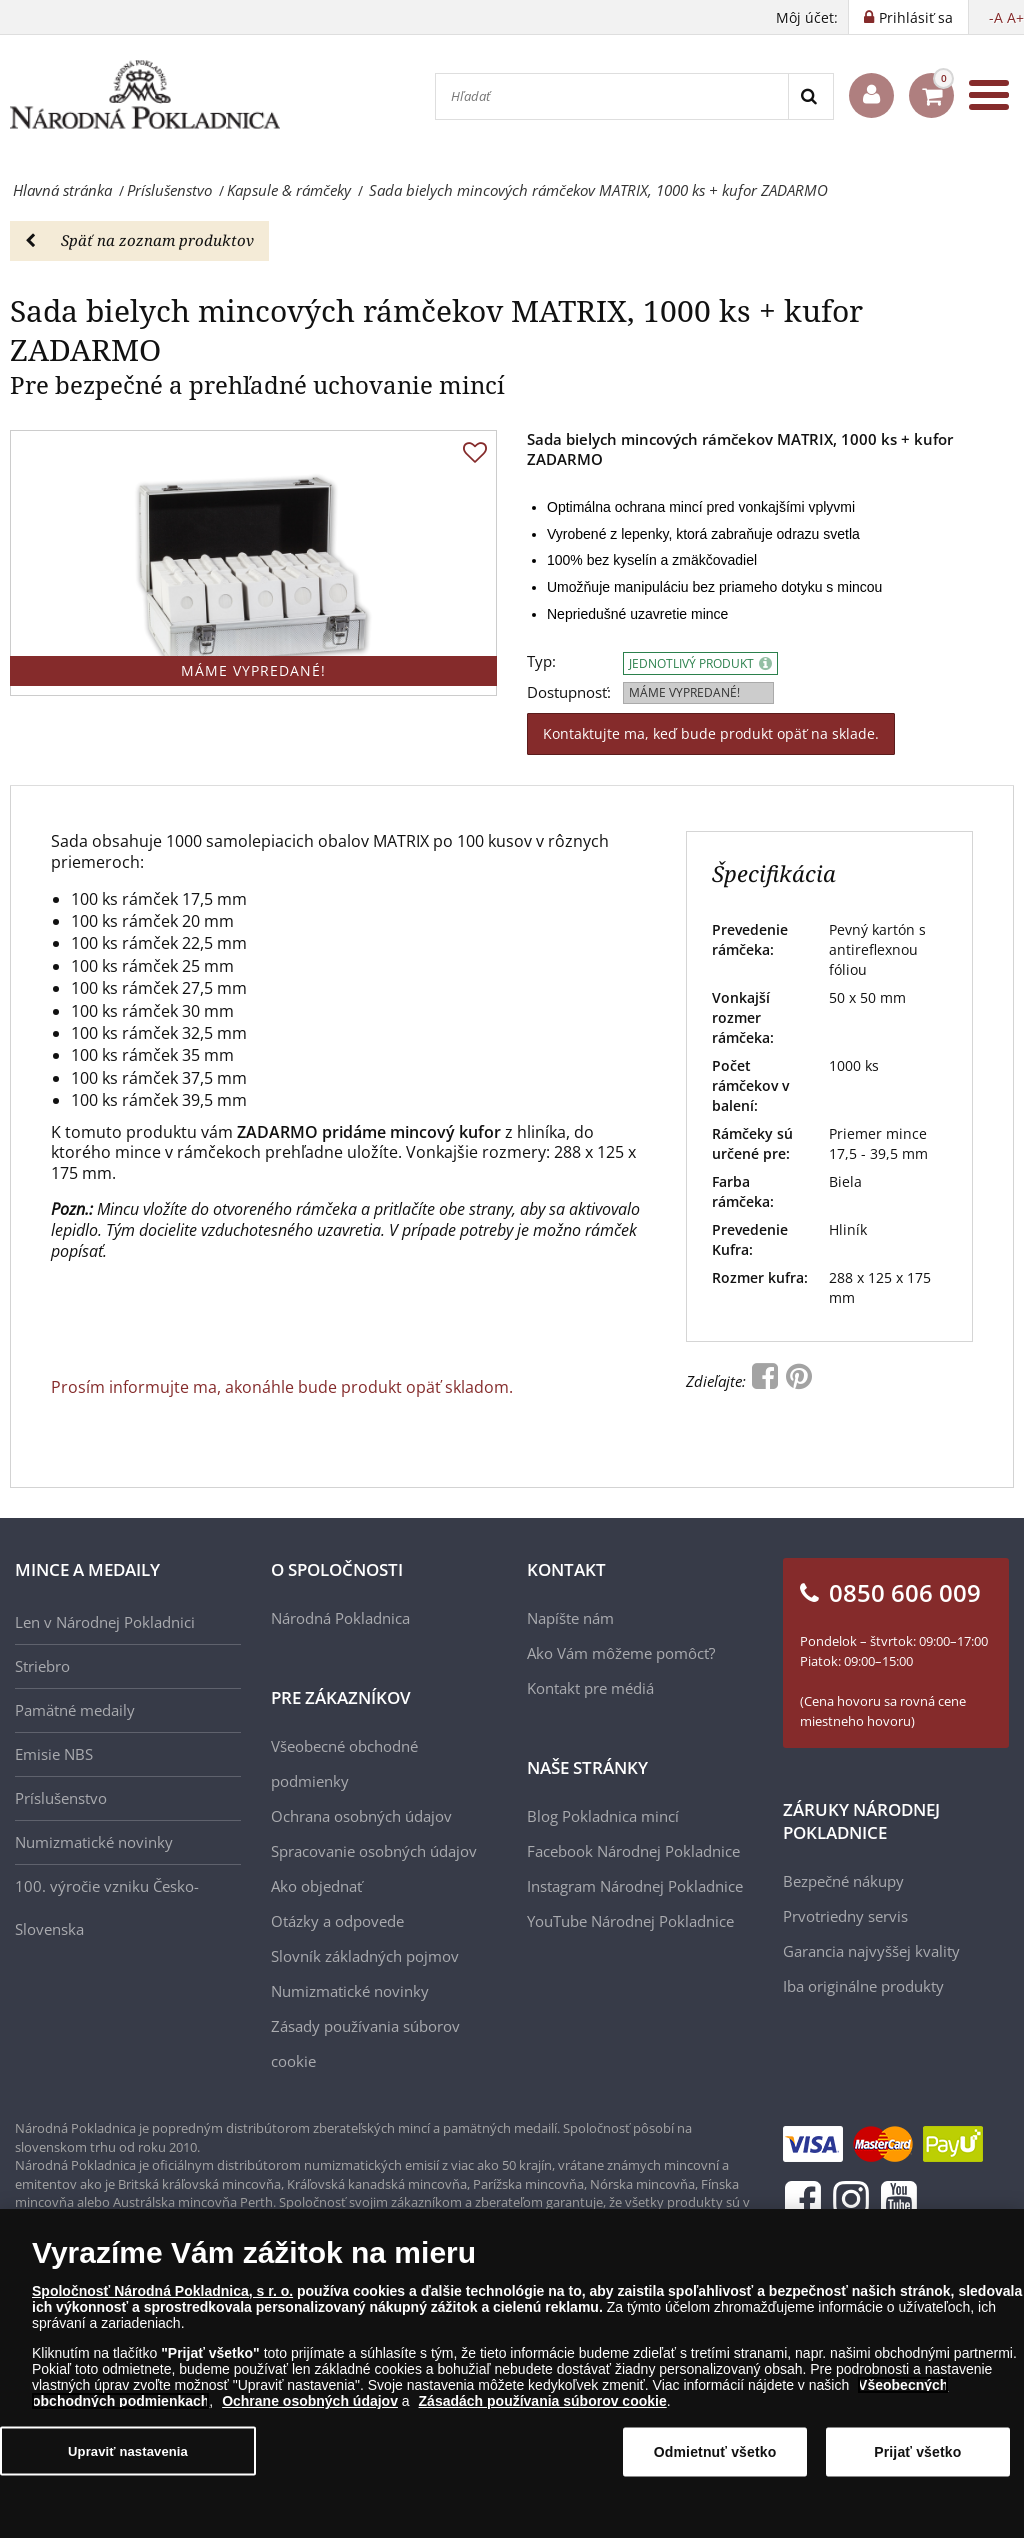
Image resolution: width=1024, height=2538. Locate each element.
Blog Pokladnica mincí (603, 1816)
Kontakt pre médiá (590, 1688)
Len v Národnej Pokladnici (105, 1622)
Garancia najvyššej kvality (871, 1951)
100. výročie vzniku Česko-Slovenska (107, 1907)
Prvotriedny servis (845, 1916)
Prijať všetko (917, 2453)
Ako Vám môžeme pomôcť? (621, 1653)
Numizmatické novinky (94, 1842)
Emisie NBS (54, 1754)
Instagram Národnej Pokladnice (635, 1886)
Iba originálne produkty (863, 1986)
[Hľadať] (612, 96)
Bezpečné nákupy (843, 1881)
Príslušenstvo (61, 1798)
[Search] (810, 96)
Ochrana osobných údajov (361, 1816)
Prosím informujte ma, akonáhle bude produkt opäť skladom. (282, 1387)
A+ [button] (1015, 17)
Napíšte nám (570, 1618)
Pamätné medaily (75, 1710)
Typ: (541, 661)
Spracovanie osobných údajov (374, 1851)
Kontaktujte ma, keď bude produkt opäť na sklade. (711, 733)
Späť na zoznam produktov (139, 240)
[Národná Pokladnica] (145, 95)
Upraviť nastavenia (128, 2452)
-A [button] (996, 17)
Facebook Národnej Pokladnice (633, 1851)
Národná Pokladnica (340, 1618)
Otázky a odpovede (337, 1921)
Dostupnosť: (569, 692)
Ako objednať (316, 1886)
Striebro (42, 1666)
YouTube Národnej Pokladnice (630, 1921)
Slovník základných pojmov (365, 1956)
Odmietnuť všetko (715, 2453)
